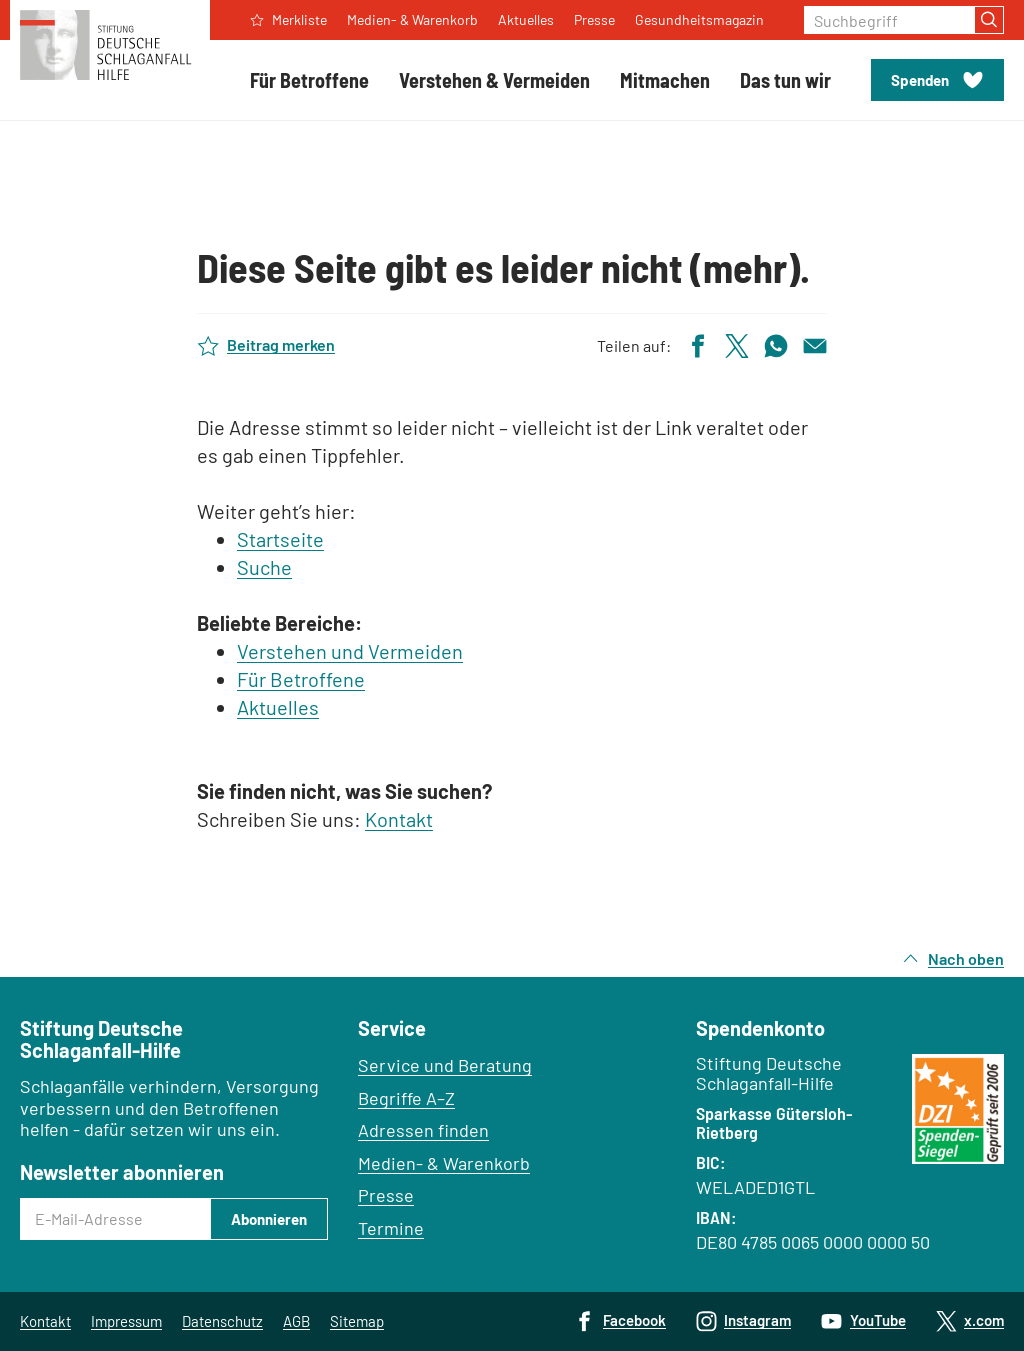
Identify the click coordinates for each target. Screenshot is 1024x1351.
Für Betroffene (301, 679)
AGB (296, 1321)
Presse (386, 1195)
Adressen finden (423, 1130)
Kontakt (399, 819)
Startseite (280, 539)
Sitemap (357, 1321)
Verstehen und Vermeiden (350, 651)
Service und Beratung (445, 1065)
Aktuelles (278, 707)
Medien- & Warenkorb (444, 1163)
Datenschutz (222, 1321)
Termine (391, 1228)
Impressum (126, 1321)
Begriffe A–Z (406, 1098)
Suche (264, 567)
